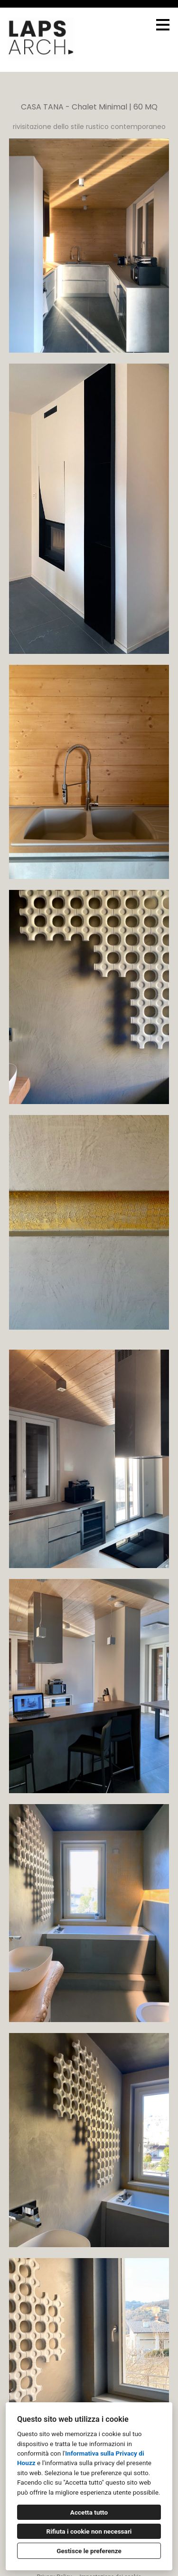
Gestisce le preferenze (89, 2551)
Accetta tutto (89, 2512)
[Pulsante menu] (162, 24)
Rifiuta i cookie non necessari (89, 2531)
